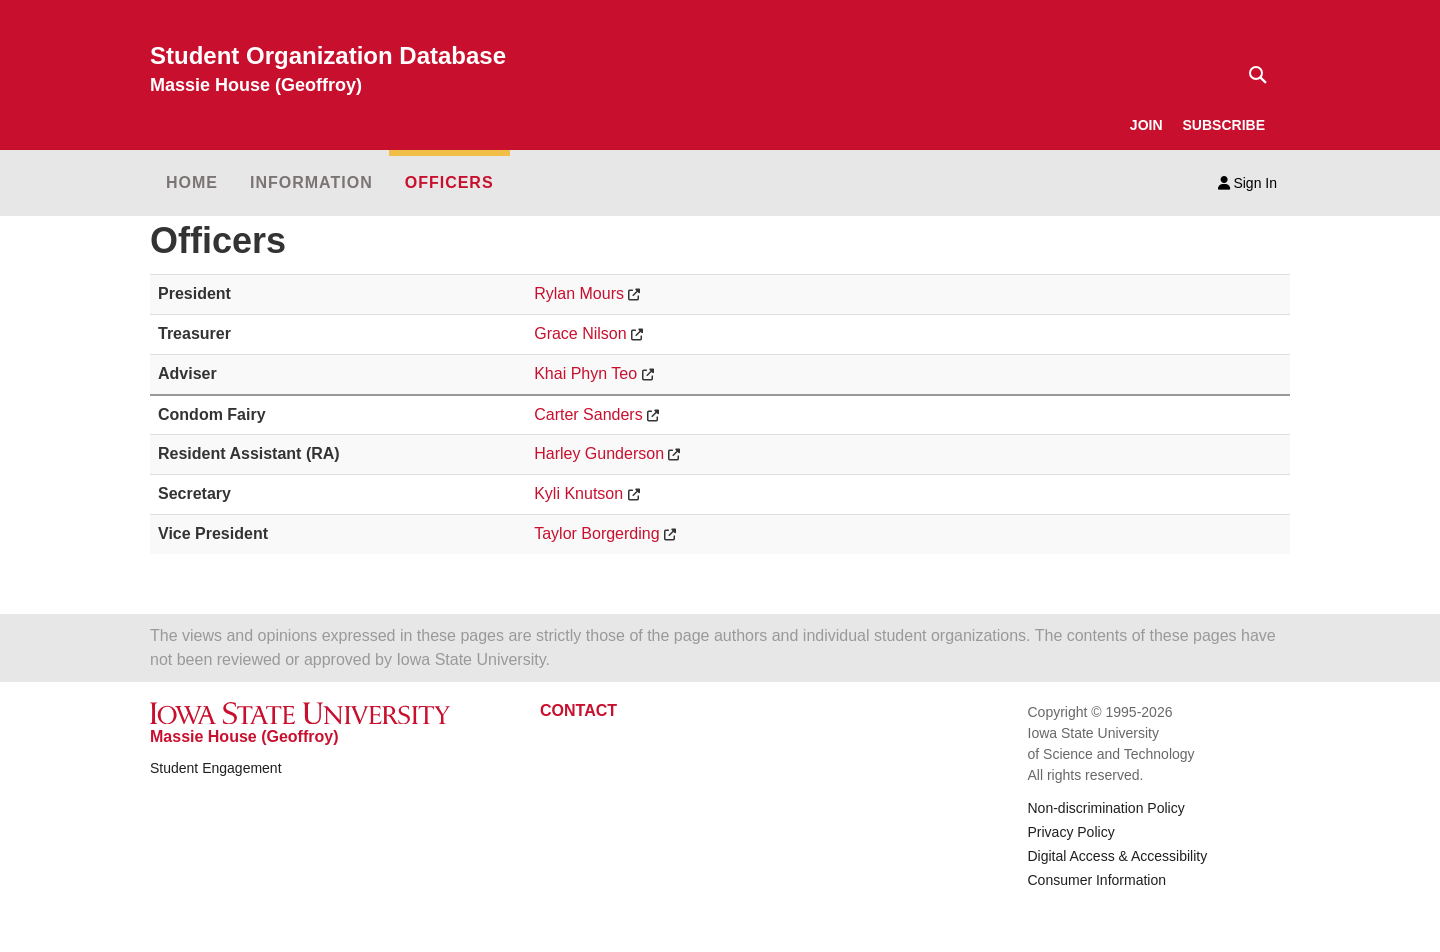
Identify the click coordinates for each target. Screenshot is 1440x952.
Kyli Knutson (578, 493)
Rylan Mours (579, 293)
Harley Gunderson (599, 453)
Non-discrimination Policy (1106, 808)
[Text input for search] (1252, 75)
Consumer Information (1097, 880)
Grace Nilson (580, 333)
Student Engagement (216, 768)
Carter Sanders (588, 414)
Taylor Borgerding (596, 533)
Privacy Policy (1071, 832)
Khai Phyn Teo (585, 373)
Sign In (1247, 183)
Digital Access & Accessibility (1118, 856)
